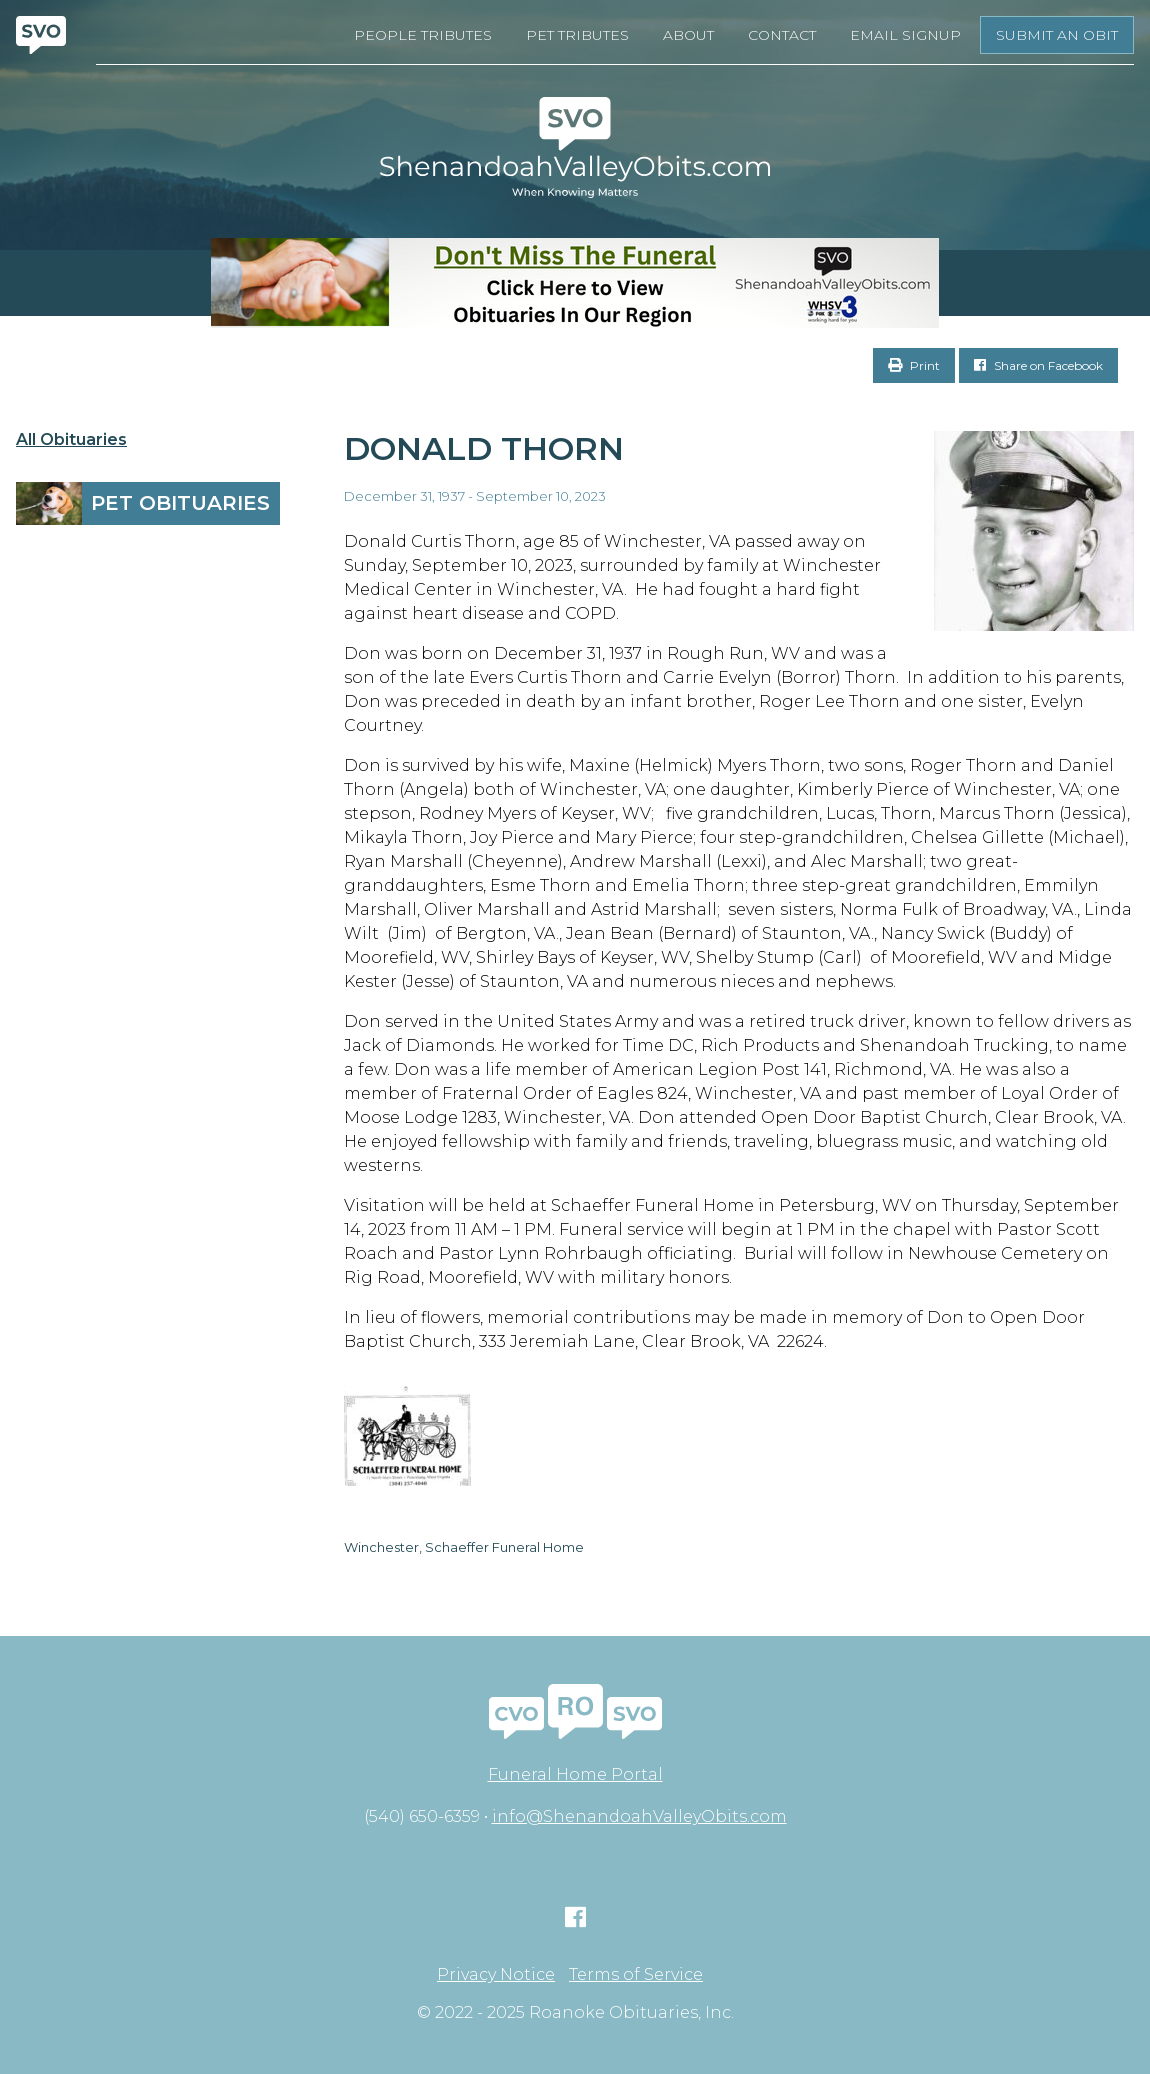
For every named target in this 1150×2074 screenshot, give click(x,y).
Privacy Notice (496, 1975)
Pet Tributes (577, 35)
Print (914, 365)
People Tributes (423, 35)
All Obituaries (71, 440)
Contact (782, 35)
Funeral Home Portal (575, 1774)
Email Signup (905, 35)
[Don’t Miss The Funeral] (575, 283)
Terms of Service (636, 1975)
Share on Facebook (1038, 365)
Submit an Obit (1057, 35)
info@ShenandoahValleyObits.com (639, 1816)
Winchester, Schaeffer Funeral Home (464, 1547)
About (688, 35)
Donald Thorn (484, 448)
